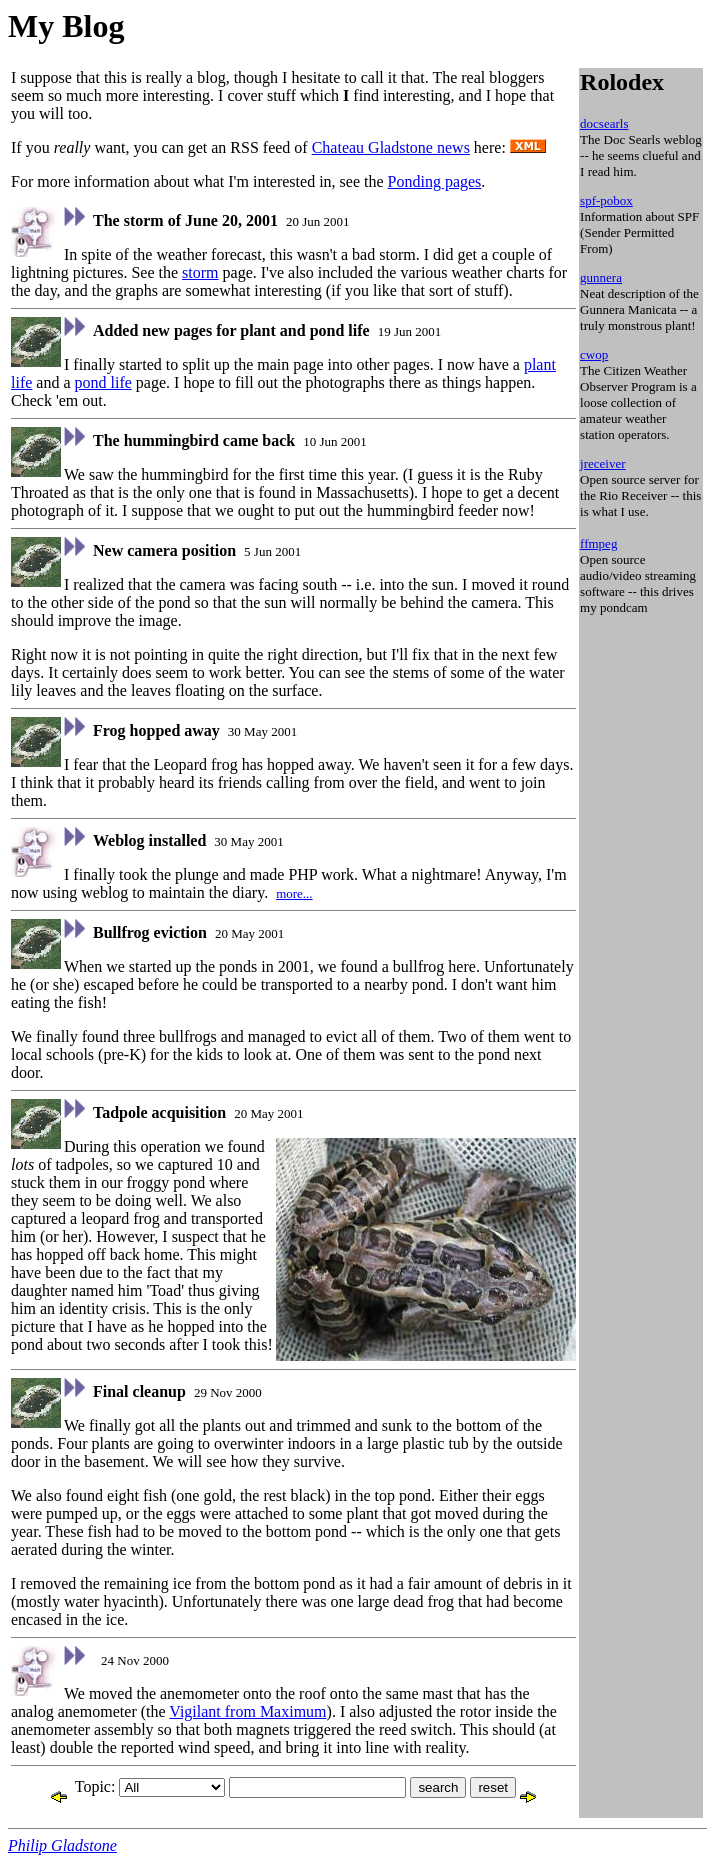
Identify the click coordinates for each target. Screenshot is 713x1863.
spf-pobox (606, 200)
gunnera (601, 277)
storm (200, 272)
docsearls (604, 123)
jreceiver (602, 463)
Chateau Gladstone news (391, 147)
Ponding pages (435, 181)
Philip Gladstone (62, 1845)
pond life (103, 382)
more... (294, 893)
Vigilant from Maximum (247, 1711)
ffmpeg (598, 543)
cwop (594, 354)
